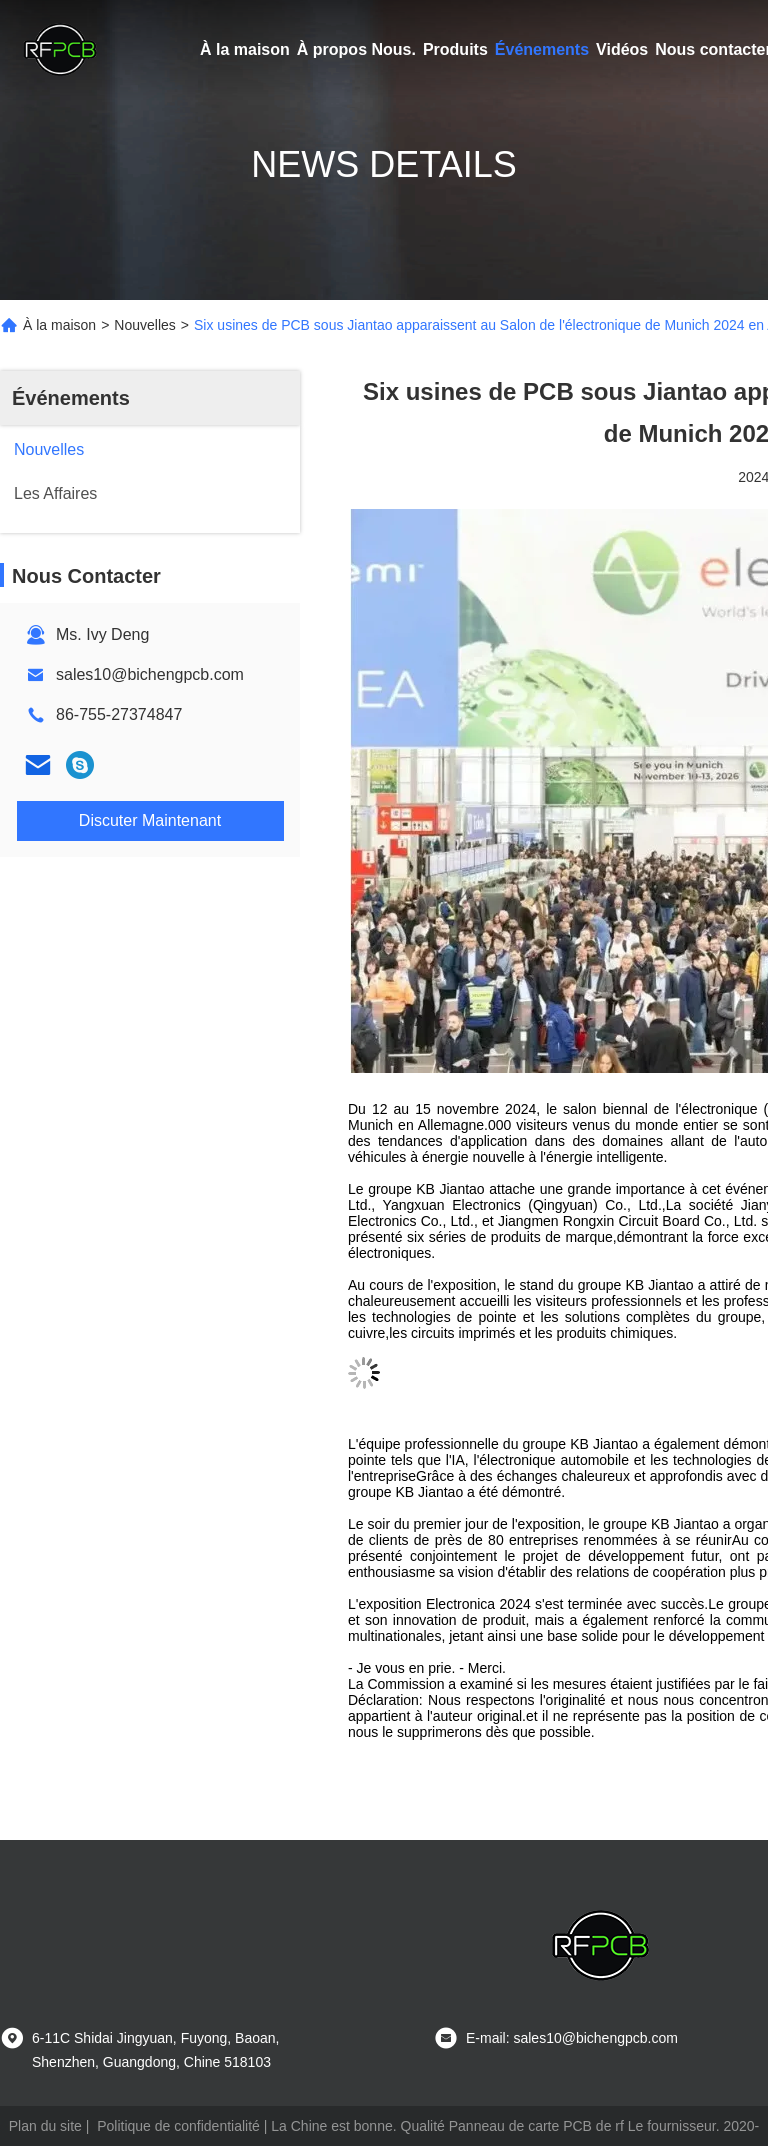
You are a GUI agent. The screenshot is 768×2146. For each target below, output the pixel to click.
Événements (542, 49)
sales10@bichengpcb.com (150, 674)
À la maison (245, 49)
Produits (455, 49)
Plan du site (45, 2126)
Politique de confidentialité (178, 2126)
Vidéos (622, 49)
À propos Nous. (356, 49)
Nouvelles (144, 325)
